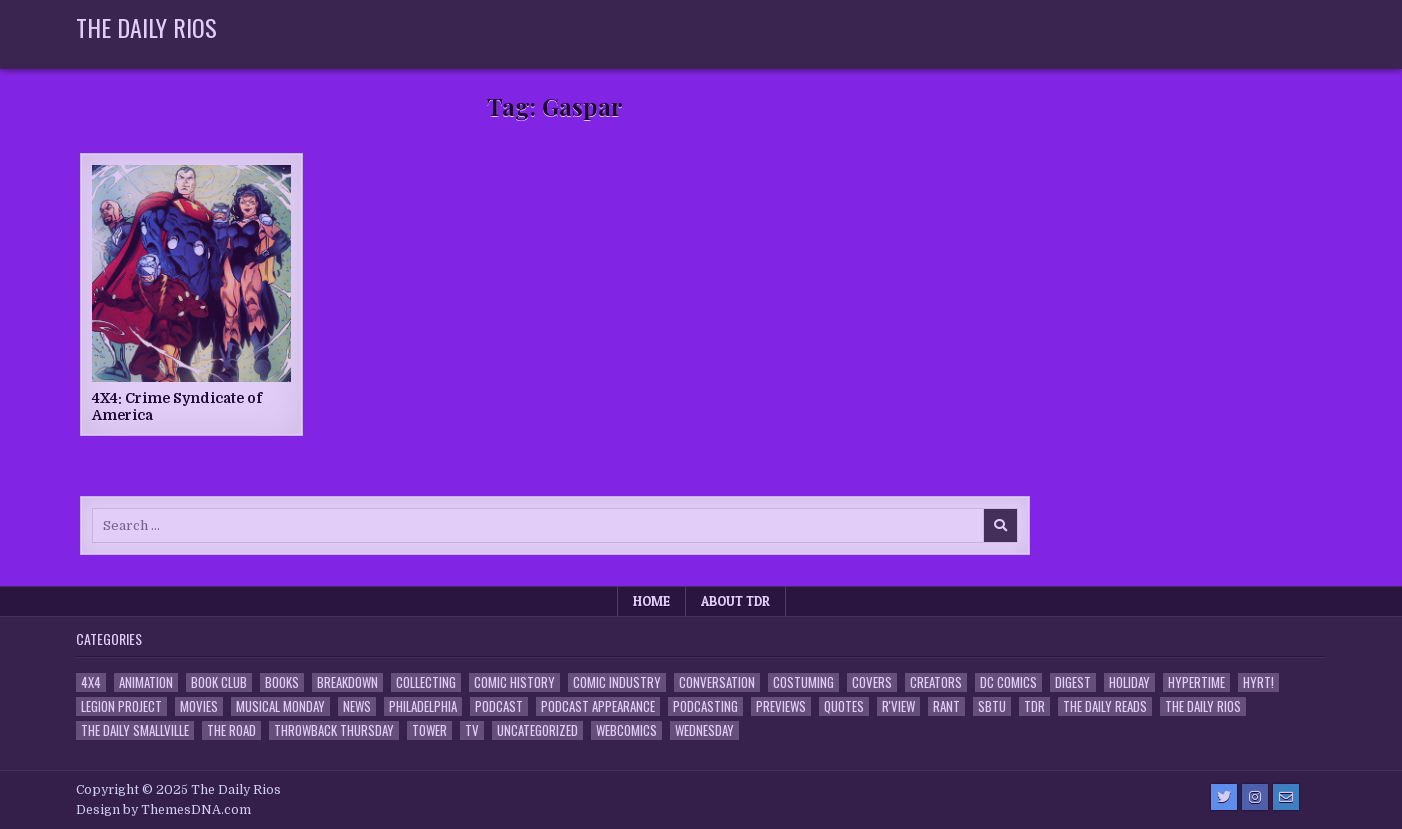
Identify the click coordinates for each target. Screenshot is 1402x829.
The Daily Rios (146, 27)
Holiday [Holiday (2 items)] (1129, 682)
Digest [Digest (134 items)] (1073, 682)
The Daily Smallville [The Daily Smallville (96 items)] (135, 730)
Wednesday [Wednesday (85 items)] (704, 730)
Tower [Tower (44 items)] (429, 730)
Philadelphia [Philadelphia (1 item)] (423, 706)
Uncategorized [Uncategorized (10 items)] (537, 730)
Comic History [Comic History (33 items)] (514, 682)
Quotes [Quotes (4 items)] (844, 706)
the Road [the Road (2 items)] (231, 730)
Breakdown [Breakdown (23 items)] (347, 682)
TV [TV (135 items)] (472, 730)
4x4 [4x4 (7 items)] (91, 682)
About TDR (735, 601)
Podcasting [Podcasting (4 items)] (705, 706)
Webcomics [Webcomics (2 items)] (626, 730)
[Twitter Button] (1224, 797)
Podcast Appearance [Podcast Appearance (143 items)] (598, 706)
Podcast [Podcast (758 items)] (499, 706)
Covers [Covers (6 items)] (872, 682)
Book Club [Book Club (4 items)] (219, 682)
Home (651, 601)
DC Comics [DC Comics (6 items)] (1008, 682)
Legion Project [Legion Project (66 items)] (121, 706)
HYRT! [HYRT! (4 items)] (1258, 682)
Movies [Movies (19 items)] (199, 706)
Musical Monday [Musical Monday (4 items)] (280, 706)
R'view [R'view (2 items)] (898, 706)
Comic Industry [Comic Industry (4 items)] (617, 682)
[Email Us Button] (1286, 797)
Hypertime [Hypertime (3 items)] (1196, 682)
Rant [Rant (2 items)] (946, 706)
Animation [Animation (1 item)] (146, 682)
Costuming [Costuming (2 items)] (803, 682)
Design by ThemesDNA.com (163, 810)
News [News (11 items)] (357, 706)
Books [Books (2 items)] (282, 682)
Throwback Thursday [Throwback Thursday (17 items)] (334, 730)
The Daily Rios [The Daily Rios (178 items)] (1203, 706)
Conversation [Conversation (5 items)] (717, 682)
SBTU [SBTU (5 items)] (992, 706)
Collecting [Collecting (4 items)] (426, 682)
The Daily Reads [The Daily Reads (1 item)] (1105, 706)
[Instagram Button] (1255, 797)
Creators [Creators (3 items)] (936, 682)
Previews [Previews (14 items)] (781, 706)
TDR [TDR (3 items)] (1034, 706)
